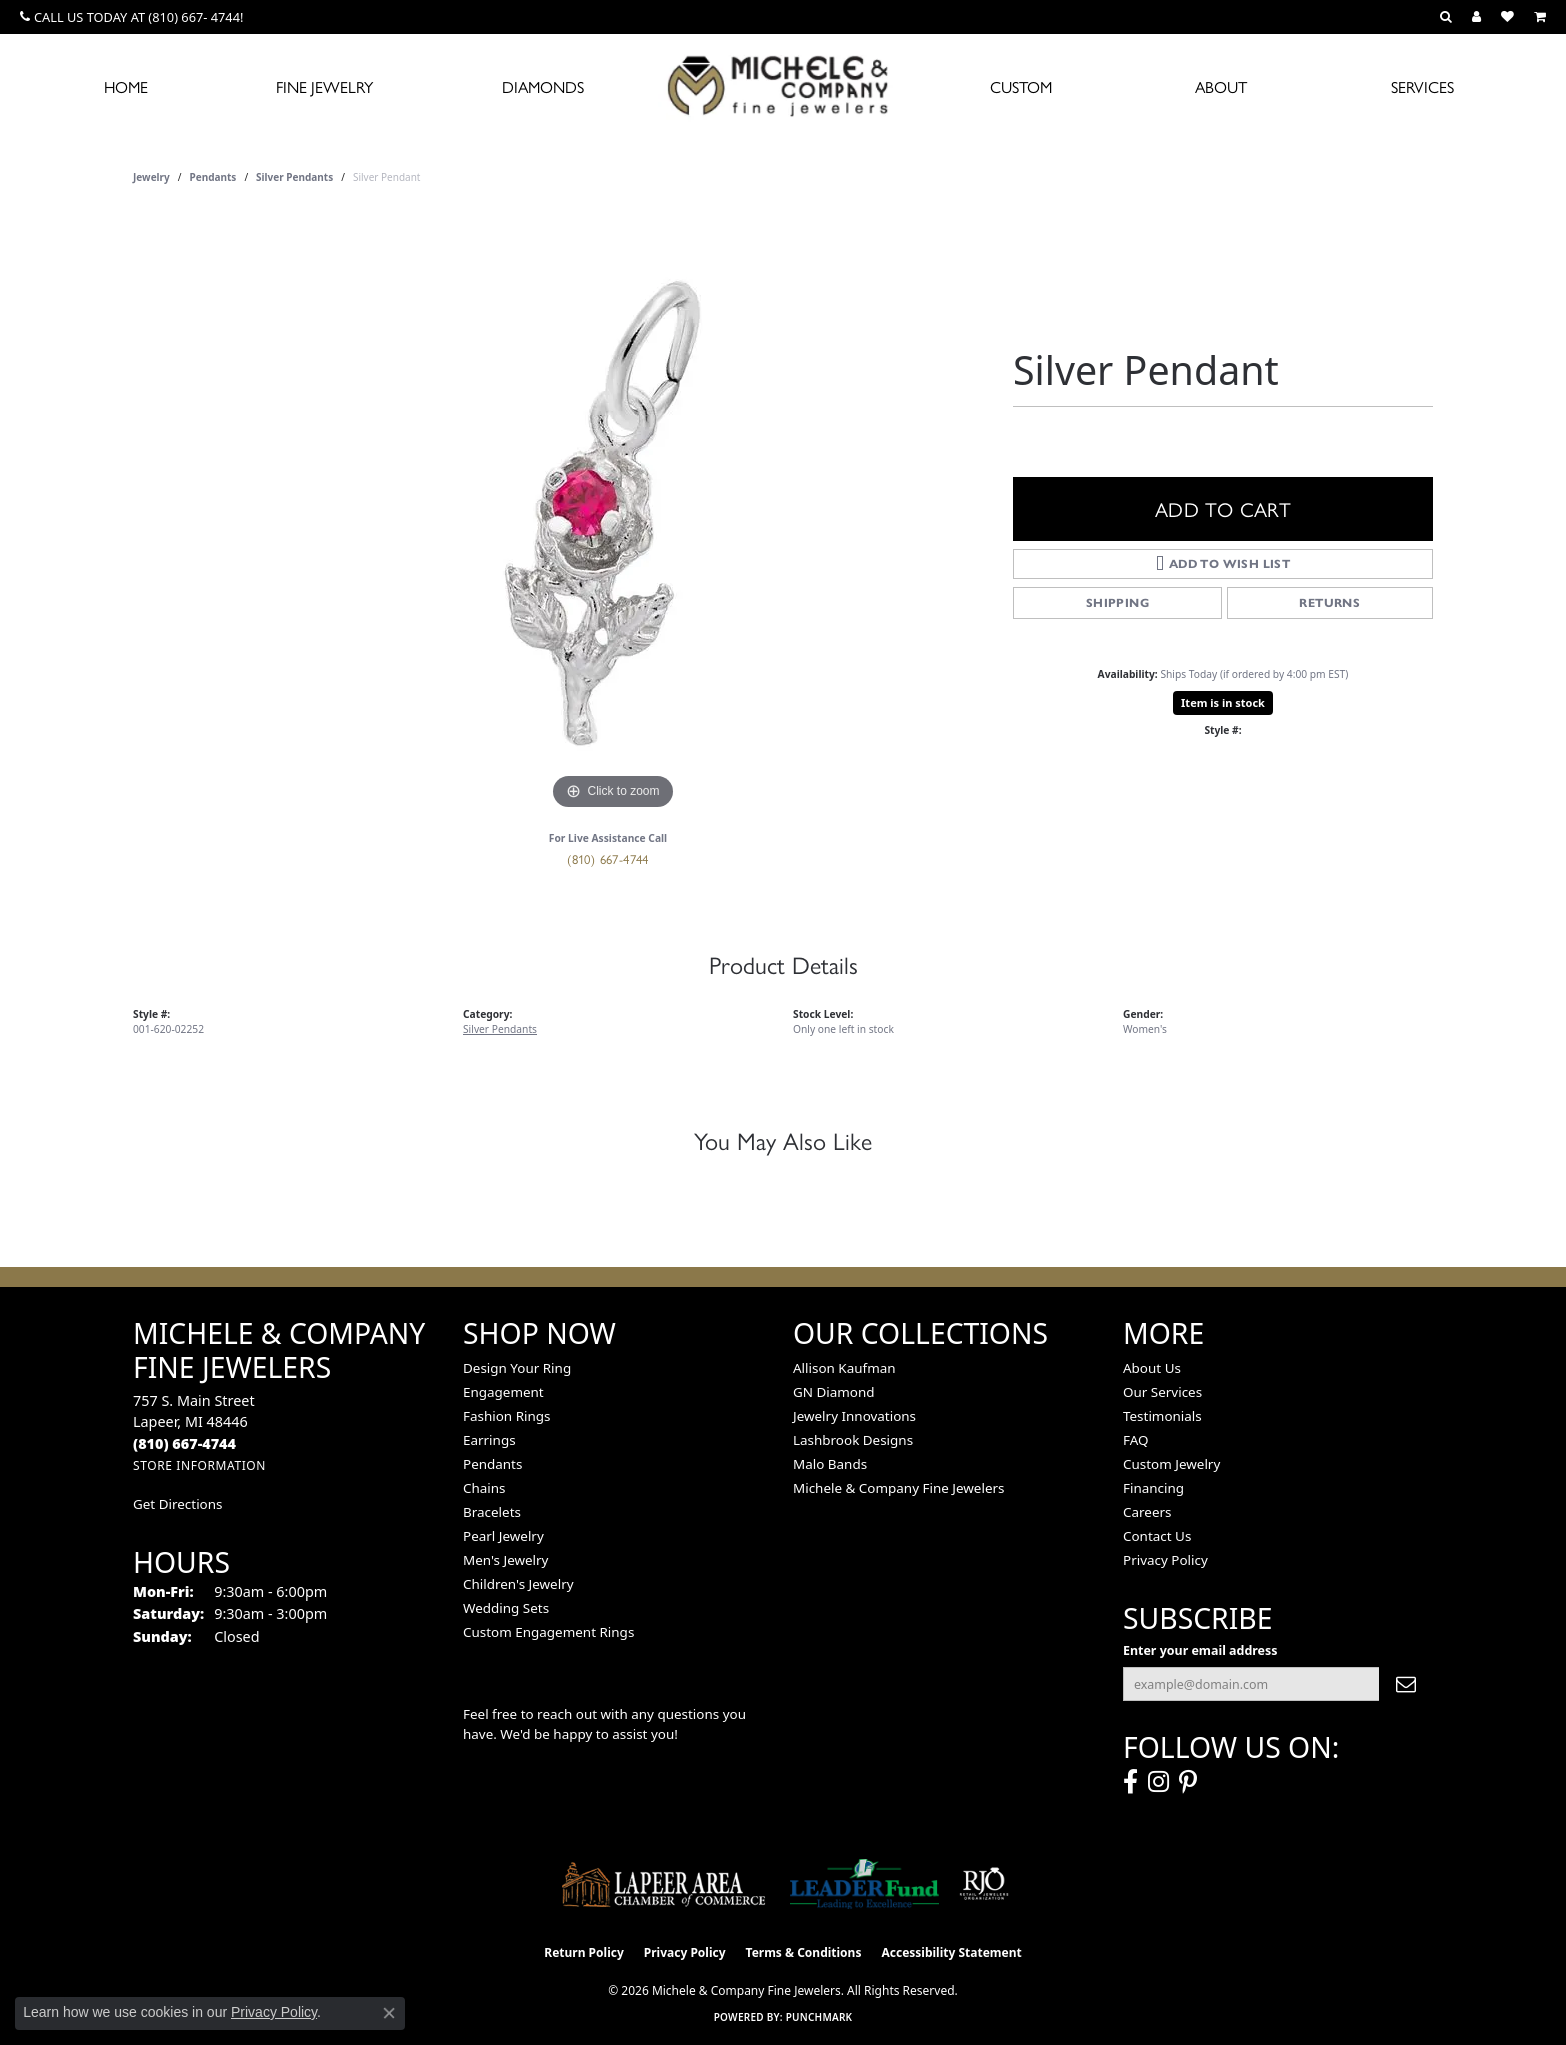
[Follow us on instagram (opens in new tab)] (1158, 1782)
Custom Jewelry (1171, 1464)
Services (1422, 86)
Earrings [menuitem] (489, 1440)
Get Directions (177, 1504)
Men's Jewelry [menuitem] (505, 1560)
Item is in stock (1223, 702)
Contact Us (1157, 1536)
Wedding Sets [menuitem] (506, 1608)
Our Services (1162, 1392)
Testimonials (1162, 1416)
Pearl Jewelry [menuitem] (503, 1536)
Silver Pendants (294, 177)
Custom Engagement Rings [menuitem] (548, 1632)
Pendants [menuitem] (492, 1464)
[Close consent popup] (389, 2013)
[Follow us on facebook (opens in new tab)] (1130, 1782)
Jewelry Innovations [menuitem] (854, 1416)
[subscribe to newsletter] (1406, 1684)
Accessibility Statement (951, 1952)
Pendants (213, 177)
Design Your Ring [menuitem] (517, 1368)
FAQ (1136, 1440)
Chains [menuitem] (484, 1488)
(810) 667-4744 (608, 858)
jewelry (151, 177)
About (1221, 86)
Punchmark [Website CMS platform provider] (819, 2017)
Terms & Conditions (804, 1952)
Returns (1329, 602)
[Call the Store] (184, 1443)
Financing (1153, 1488)
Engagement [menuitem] (503, 1392)
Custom (1021, 86)
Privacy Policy (1165, 1560)
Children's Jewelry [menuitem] (518, 1584)
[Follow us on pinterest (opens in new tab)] (1188, 1782)
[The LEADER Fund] (864, 1884)
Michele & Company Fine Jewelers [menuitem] (898, 1488)
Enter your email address (1200, 1650)
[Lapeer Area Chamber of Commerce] (664, 1884)
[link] (131, 17)
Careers (1147, 1512)
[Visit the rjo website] (984, 1884)
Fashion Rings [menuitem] (506, 1416)
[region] (613, 515)
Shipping (1117, 602)
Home (126, 86)
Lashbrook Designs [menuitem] (853, 1440)
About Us (1152, 1368)
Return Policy (584, 1952)
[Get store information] (199, 1465)
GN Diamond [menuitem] (834, 1392)
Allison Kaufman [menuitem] (844, 1368)
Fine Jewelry (324, 86)
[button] (1446, 17)
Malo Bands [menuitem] (830, 1464)
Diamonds (543, 86)
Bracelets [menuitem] (492, 1512)
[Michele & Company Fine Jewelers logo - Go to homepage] (783, 85)
